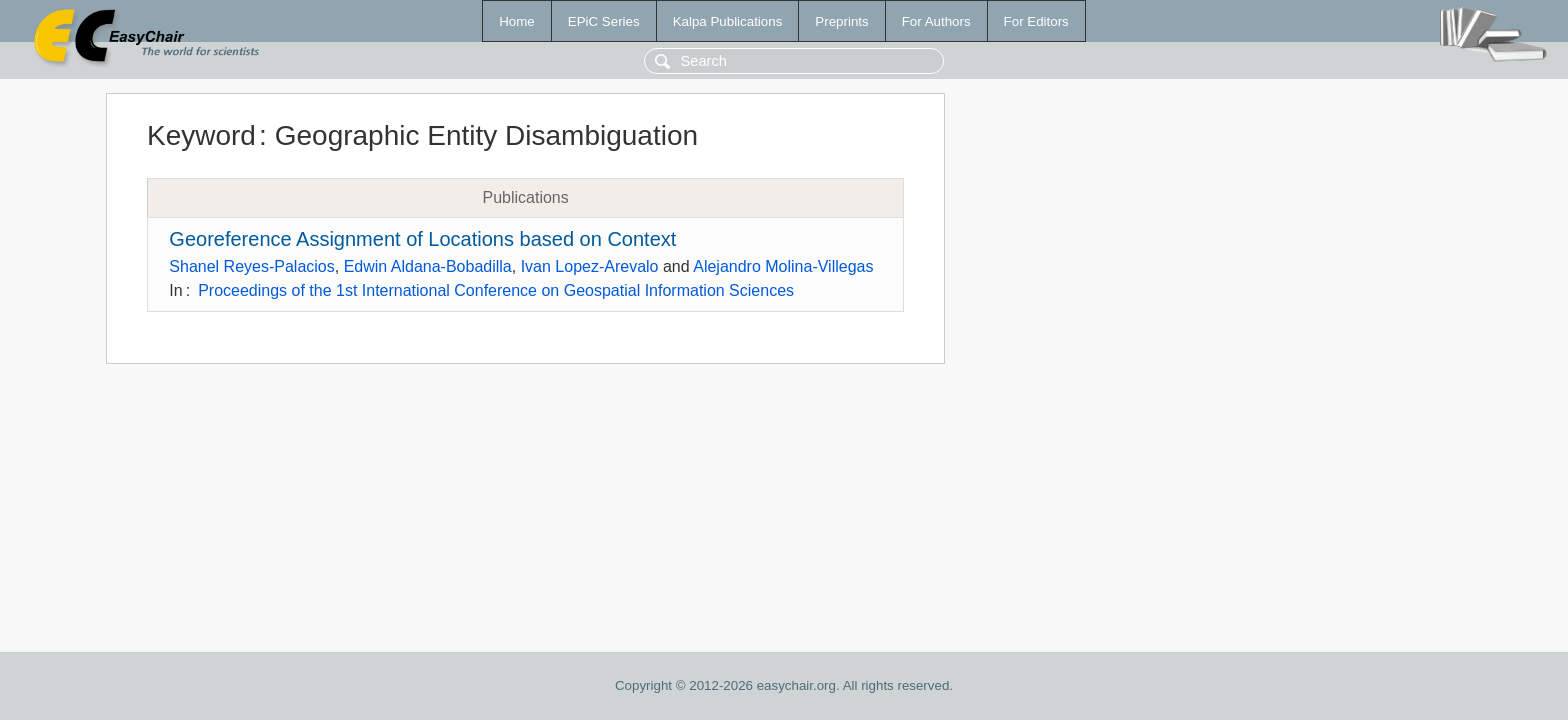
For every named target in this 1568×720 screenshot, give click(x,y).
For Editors (1036, 21)
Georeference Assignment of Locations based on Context (422, 239)
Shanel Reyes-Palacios (251, 266)
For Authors (936, 21)
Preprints (841, 21)
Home (517, 21)
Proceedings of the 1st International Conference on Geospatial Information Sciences (496, 290)
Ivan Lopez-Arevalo (590, 266)
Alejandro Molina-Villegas (783, 266)
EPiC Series (604, 21)
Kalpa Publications (728, 21)
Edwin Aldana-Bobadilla (428, 266)
